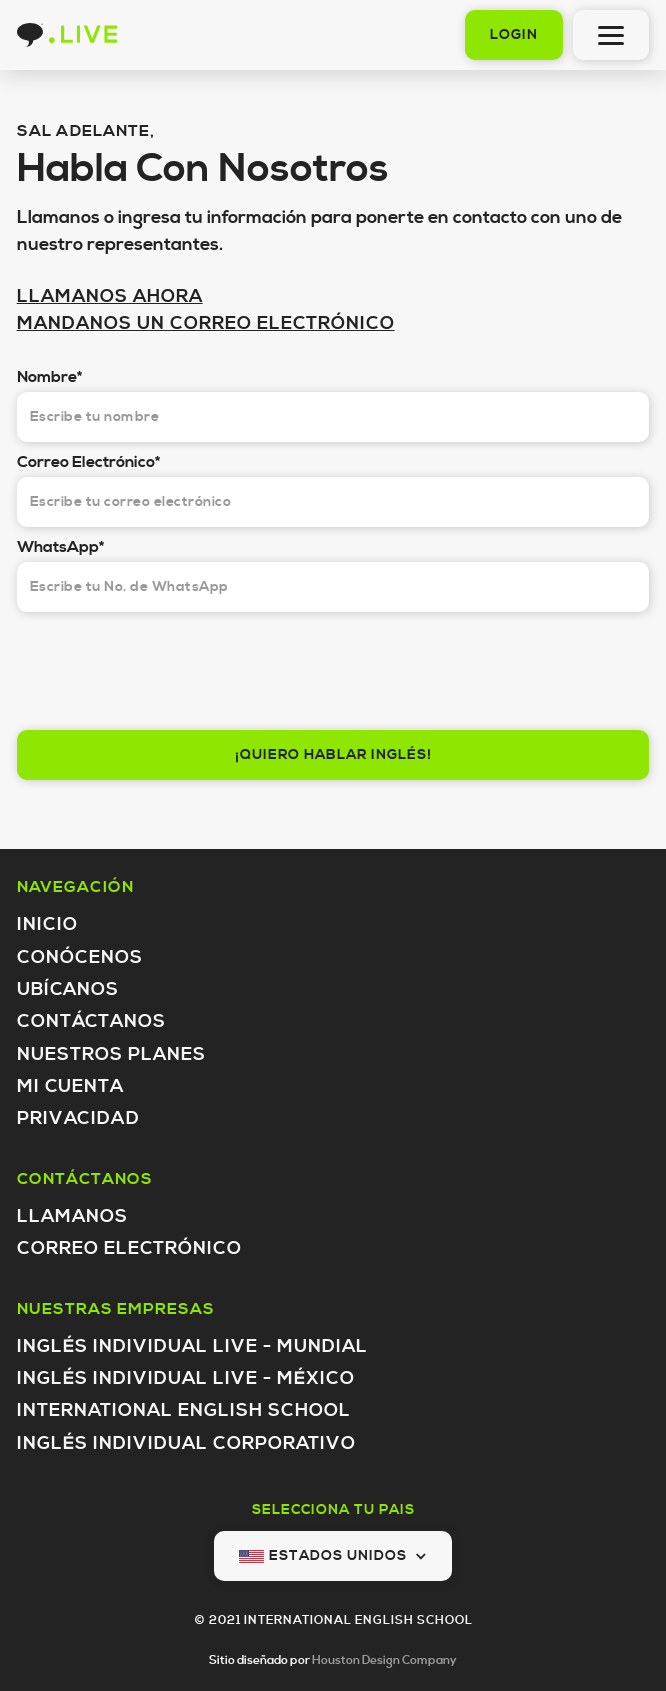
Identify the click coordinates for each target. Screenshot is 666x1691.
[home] (67, 35)
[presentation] (169, 666)
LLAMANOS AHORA (110, 296)
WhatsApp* (60, 547)
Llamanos (72, 1216)
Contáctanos (91, 1021)
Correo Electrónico (129, 1248)
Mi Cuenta (70, 1086)
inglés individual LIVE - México (186, 1378)
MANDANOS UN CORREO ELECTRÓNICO (206, 323)
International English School (184, 1410)
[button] (333, 1556)
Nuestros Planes (111, 1054)
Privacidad (78, 1118)
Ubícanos (68, 989)
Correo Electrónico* (88, 462)
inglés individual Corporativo (186, 1443)
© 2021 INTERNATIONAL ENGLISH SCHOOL (333, 1620)
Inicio (47, 924)
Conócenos (80, 957)
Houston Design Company (384, 1660)
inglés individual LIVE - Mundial (192, 1346)
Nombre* (49, 377)
